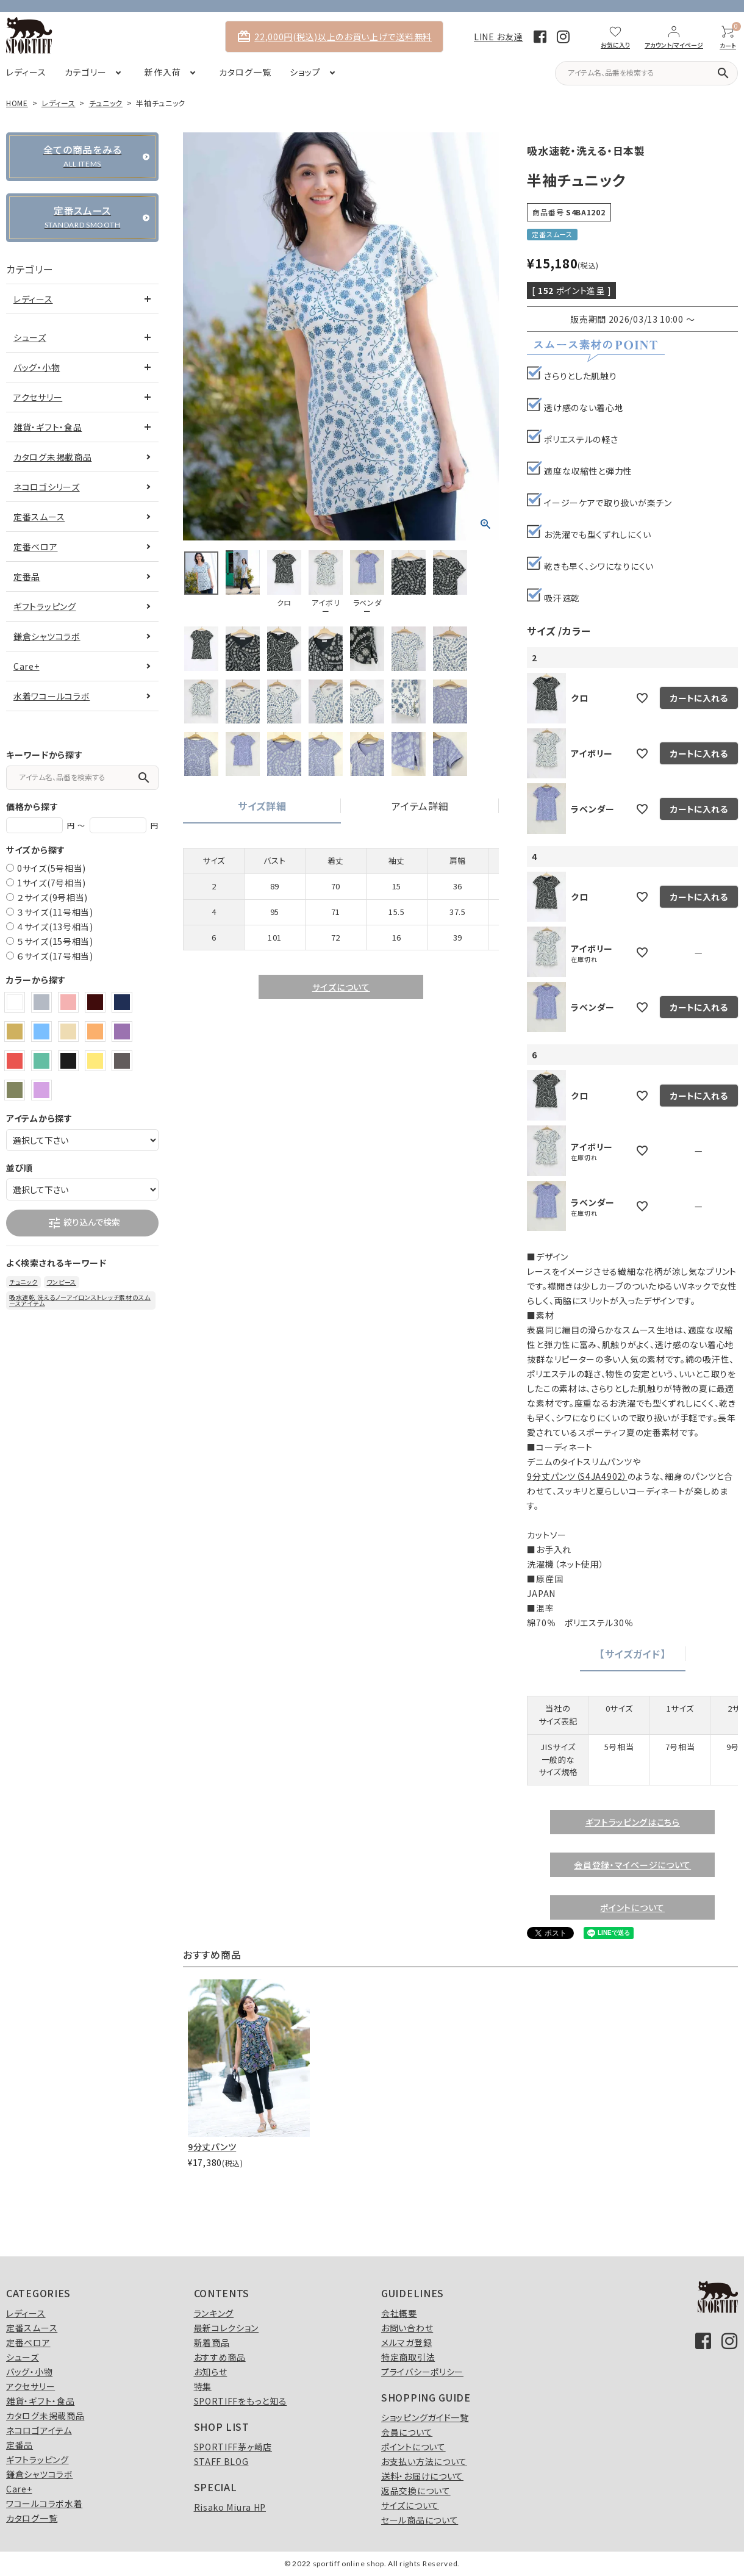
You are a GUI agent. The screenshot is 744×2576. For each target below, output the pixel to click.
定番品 (26, 576)
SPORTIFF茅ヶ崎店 (233, 2447)
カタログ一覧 (31, 2518)
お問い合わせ (407, 2328)
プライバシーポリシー (422, 2372)
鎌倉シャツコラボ (46, 636)
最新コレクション (226, 2328)
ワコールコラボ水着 (44, 2503)
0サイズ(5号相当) (51, 868)
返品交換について (416, 2491)
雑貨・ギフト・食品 (47, 427)
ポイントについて (632, 1907)
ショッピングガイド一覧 (425, 2417)
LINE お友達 (498, 36)
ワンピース (62, 1281)
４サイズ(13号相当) (55, 926)
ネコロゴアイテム (39, 2430)
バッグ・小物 (36, 367)
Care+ (26, 666)
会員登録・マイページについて (632, 1865)
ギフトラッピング (44, 606)
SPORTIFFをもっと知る (240, 2401)
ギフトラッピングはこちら (632, 1822)
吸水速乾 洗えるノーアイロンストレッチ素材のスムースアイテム (80, 1300)
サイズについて (341, 987)
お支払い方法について (424, 2461)
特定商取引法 (408, 2357)
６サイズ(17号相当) (55, 956)
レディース (58, 103)
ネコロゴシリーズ (46, 487)
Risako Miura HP (230, 2507)
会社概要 (399, 2313)
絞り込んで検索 (83, 1223)
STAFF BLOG (221, 2461)
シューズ (29, 337)
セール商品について (419, 2520)
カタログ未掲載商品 (52, 457)
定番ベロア (35, 546)
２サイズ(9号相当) (52, 897)
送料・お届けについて (422, 2476)
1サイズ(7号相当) (51, 883)
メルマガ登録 (406, 2342)
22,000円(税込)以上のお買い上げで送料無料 (334, 36)
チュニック (106, 103)
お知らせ (210, 2372)
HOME (17, 103)
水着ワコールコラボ (51, 696)
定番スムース (39, 517)
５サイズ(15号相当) (55, 941)
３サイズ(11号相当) (55, 912)
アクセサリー (37, 397)
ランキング (214, 2313)
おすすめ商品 (220, 2357)
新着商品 (212, 2342)
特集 (203, 2386)
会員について (406, 2432)
